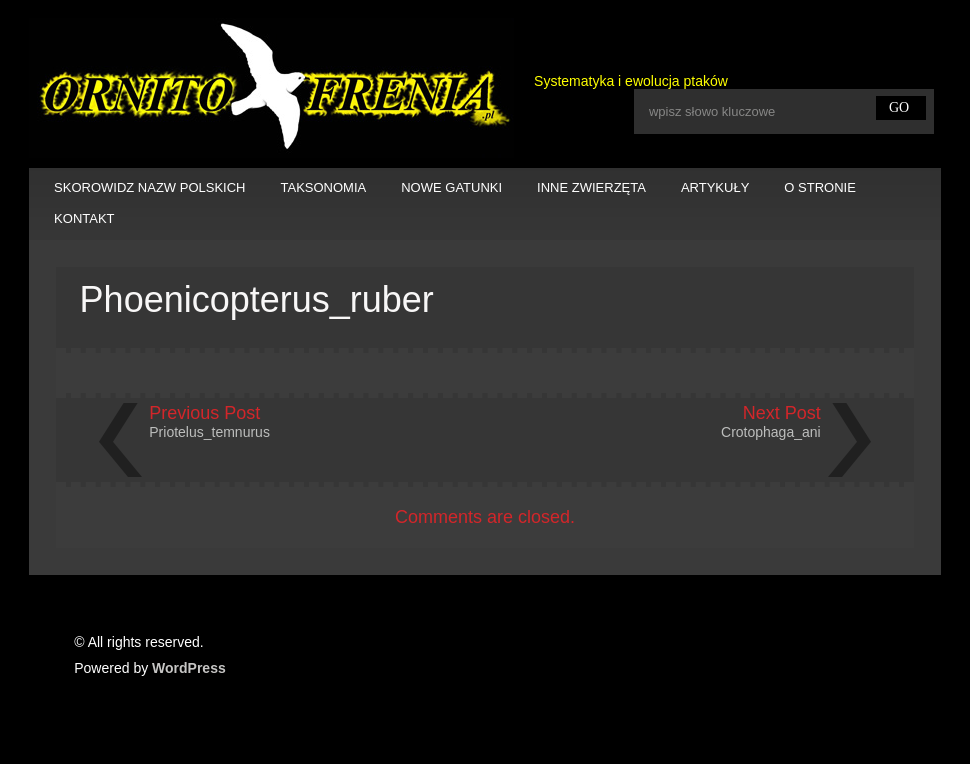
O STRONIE (820, 187)
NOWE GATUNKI (451, 187)
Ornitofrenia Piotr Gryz (271, 88)
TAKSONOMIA (324, 187)
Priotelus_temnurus (209, 432)
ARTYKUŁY (715, 187)
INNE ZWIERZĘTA (591, 187)
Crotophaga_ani (771, 432)
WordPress (189, 668)
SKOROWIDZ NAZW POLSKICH (149, 187)
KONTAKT (84, 218)
